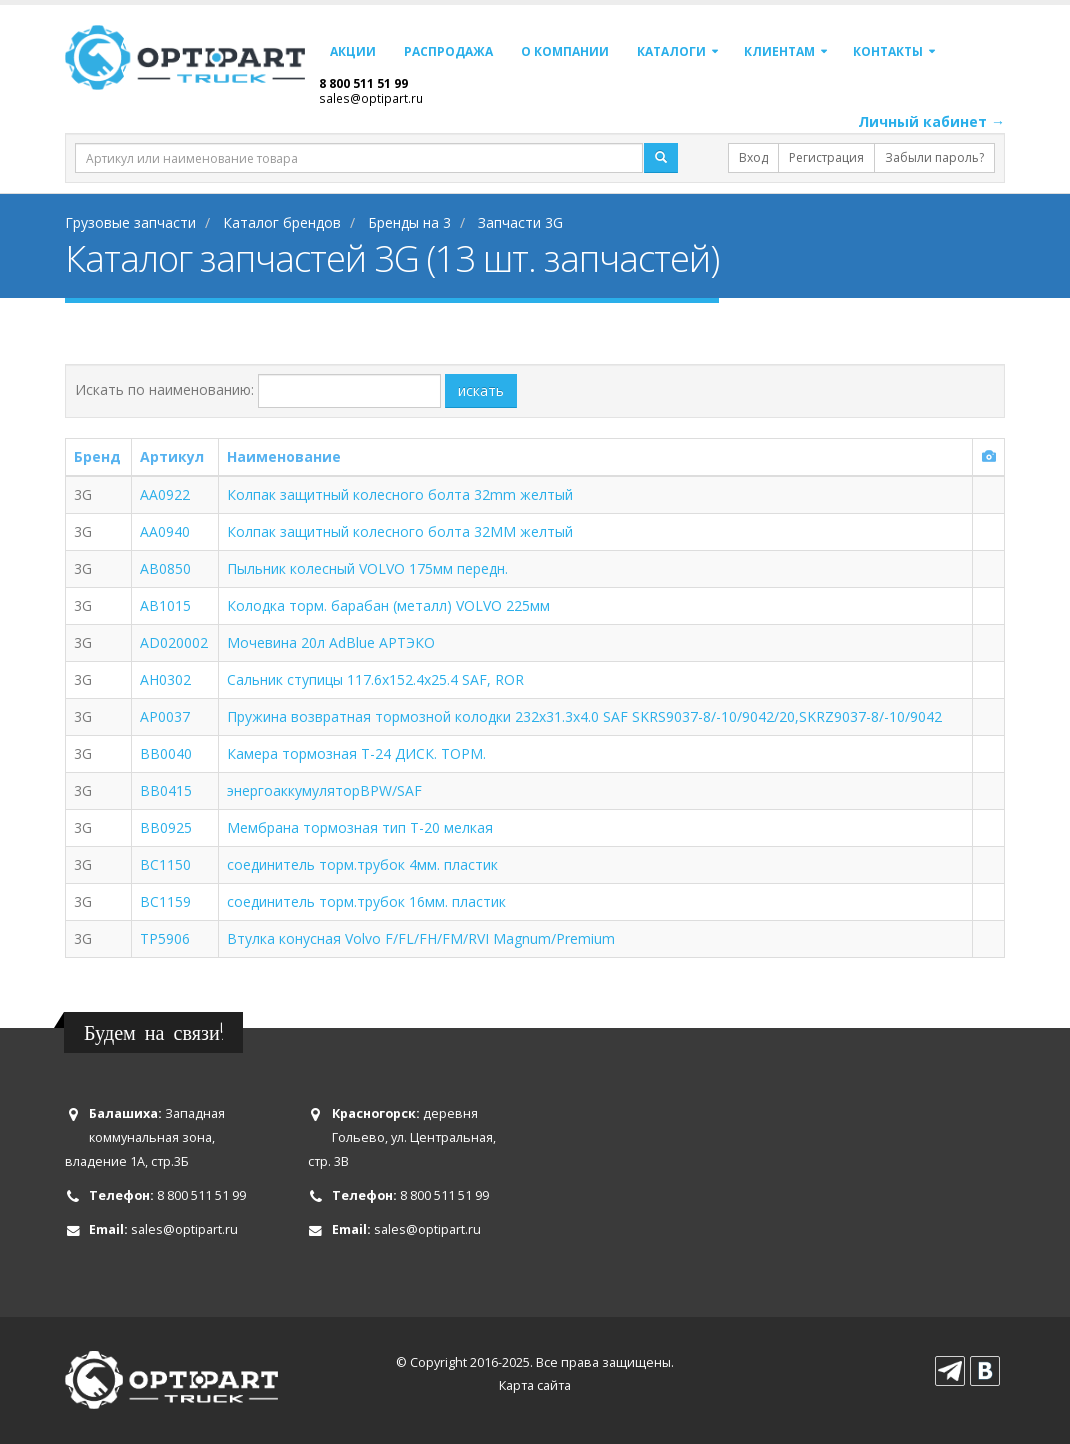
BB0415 (166, 790)
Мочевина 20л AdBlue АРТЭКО (331, 642)
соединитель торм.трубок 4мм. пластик (362, 864)
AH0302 (165, 679)
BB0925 (166, 827)
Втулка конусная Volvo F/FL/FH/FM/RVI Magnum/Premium (421, 938)
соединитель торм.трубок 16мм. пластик (366, 901)
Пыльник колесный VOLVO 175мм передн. (367, 568)
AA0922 (165, 494)
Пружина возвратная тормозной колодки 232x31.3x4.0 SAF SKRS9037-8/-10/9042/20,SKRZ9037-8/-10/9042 (584, 716)
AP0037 (165, 716)
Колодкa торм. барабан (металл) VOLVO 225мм (388, 605)
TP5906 (165, 938)
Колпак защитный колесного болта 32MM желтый (400, 531)
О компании (565, 51)
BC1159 (165, 901)
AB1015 (165, 605)
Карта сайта (535, 1385)
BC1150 (165, 864)
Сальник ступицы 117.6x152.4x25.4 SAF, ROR (375, 679)
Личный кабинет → (931, 121)
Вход (753, 157)
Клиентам (779, 51)
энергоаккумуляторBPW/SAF (324, 790)
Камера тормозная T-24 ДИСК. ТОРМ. (356, 753)
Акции (353, 51)
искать (481, 390)
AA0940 (165, 531)
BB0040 (166, 753)
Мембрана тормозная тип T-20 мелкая (360, 827)
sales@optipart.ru (371, 98)
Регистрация (826, 157)
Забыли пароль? (934, 157)
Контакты (888, 51)
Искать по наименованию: (164, 389)
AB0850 (165, 568)
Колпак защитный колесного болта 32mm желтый (400, 494)
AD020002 (174, 642)
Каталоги (671, 51)
